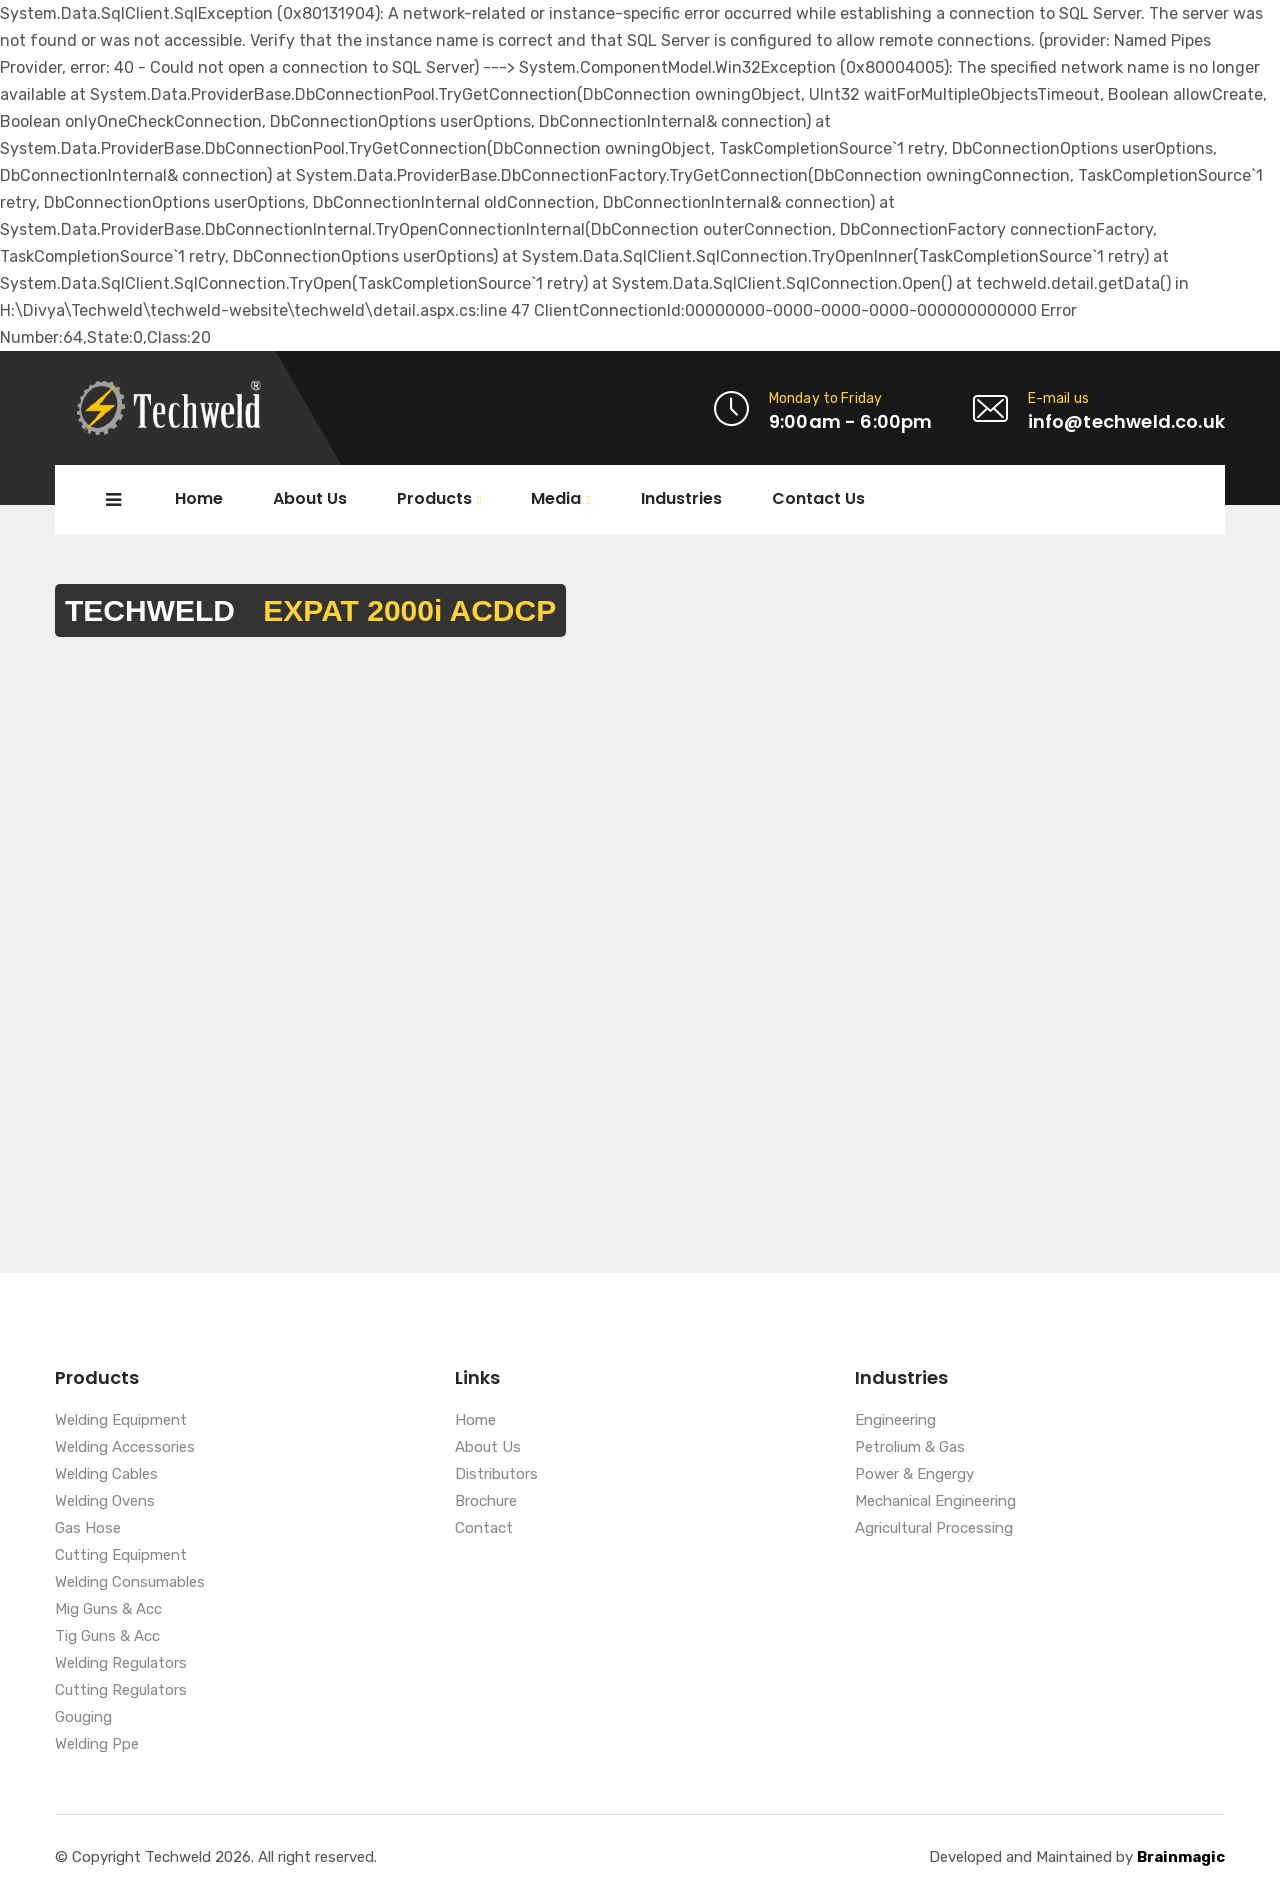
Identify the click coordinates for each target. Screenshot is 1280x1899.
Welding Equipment (121, 1421)
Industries (681, 499)
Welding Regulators (121, 1664)
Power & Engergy (914, 1475)
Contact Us (818, 499)
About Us (310, 499)
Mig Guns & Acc (108, 1610)
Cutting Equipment (121, 1556)
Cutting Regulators (121, 1691)
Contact (484, 1529)
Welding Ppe (97, 1745)
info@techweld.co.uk (1126, 421)
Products (434, 499)
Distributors (496, 1475)
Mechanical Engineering (935, 1502)
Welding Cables (106, 1475)
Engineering (895, 1421)
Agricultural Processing (934, 1529)
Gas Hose (88, 1529)
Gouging (83, 1718)
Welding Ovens (105, 1502)
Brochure (486, 1502)
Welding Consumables (130, 1583)
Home (199, 499)
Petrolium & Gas (910, 1448)
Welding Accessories (125, 1448)
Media (556, 499)
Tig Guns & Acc (107, 1637)
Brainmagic (1181, 1857)
